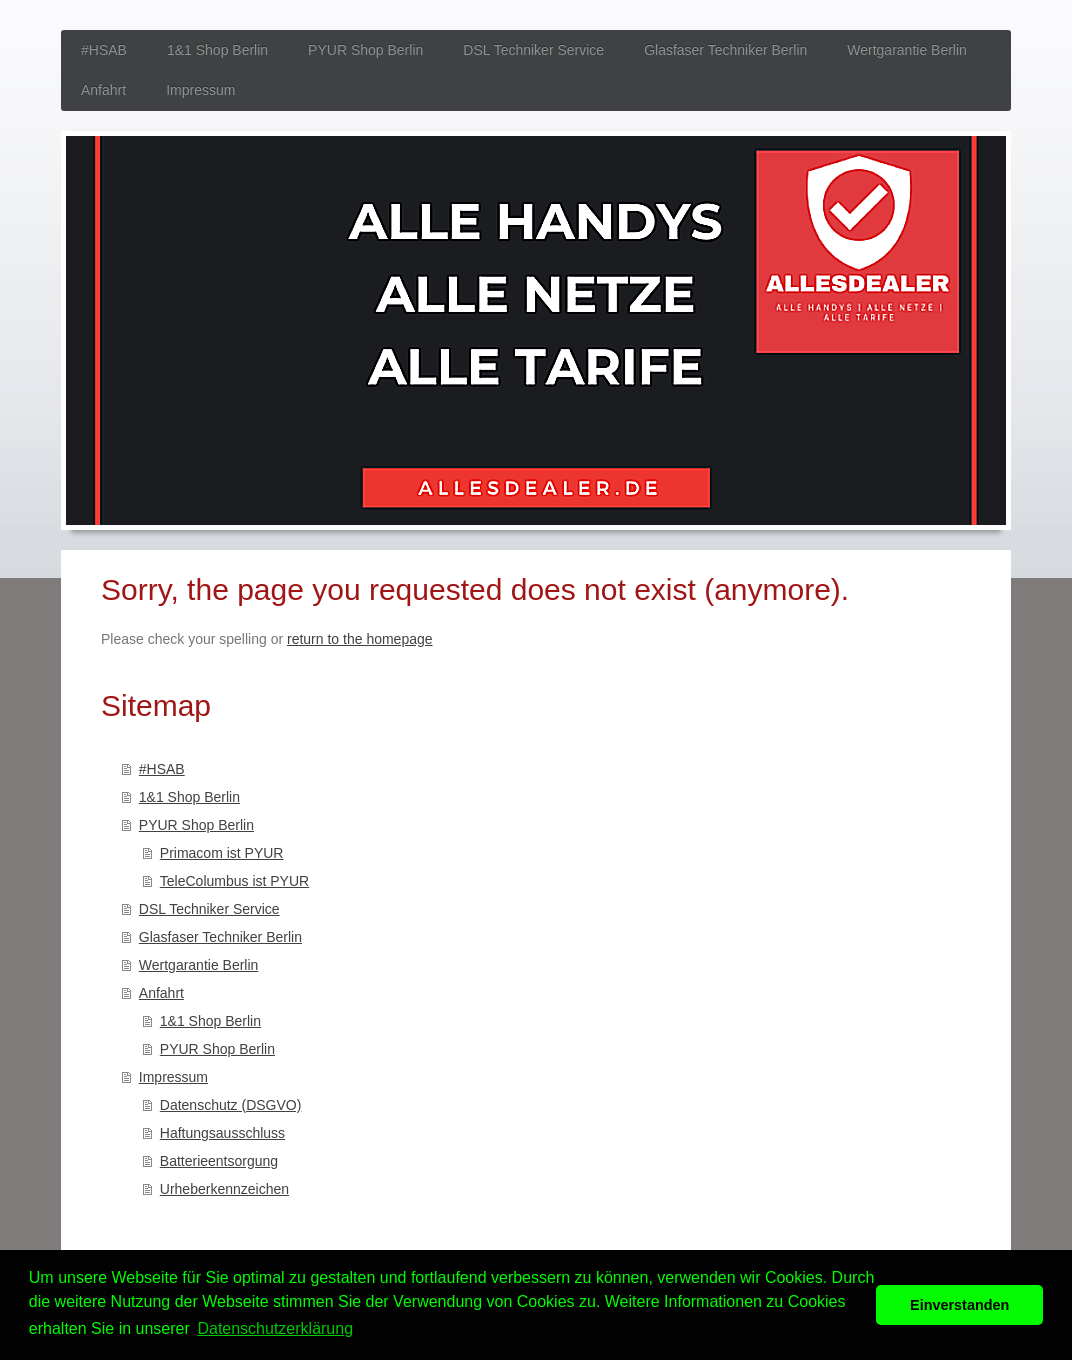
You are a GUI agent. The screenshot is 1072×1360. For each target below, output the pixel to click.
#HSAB (162, 769)
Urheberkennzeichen (224, 1189)
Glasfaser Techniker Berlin (220, 937)
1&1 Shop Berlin (189, 797)
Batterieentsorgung (219, 1161)
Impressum (173, 1077)
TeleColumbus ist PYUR (234, 881)
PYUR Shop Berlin (196, 825)
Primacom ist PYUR (222, 853)
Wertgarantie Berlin (199, 965)
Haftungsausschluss (222, 1133)
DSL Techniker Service (209, 909)
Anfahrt (161, 993)
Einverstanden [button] (959, 1305)
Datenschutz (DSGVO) (231, 1105)
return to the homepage (360, 639)
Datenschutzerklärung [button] (275, 1328)
